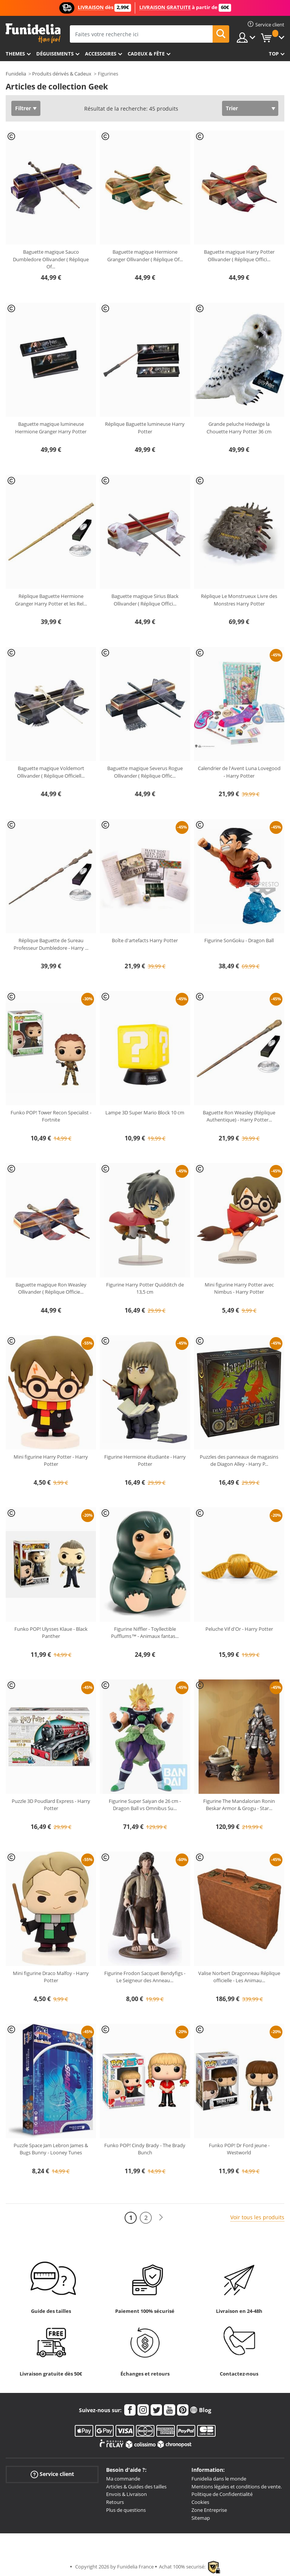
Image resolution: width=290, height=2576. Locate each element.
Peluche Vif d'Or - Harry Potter (239, 1628)
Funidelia (16, 73)
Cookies (200, 2502)
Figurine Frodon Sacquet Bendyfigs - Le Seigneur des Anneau (144, 1977)
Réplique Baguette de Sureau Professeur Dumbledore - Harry (51, 944)
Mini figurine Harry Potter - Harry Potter (51, 1460)
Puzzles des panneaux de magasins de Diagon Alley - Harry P (239, 1460)
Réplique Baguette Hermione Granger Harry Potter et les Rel (51, 600)
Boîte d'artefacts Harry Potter (145, 940)
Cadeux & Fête (146, 53)
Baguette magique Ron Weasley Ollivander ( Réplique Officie (50, 1288)
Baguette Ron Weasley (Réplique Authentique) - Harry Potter (239, 1116)
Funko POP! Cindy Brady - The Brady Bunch (144, 2149)
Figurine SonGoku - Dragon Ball (239, 940)
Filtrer (23, 108)
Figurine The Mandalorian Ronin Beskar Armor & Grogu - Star (239, 1805)
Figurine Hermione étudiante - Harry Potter (145, 1460)
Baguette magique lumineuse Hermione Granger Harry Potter (50, 428)
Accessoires (100, 53)
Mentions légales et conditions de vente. (236, 2486)
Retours (115, 2502)
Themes (15, 53)
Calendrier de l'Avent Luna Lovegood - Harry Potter (239, 772)
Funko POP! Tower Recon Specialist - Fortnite (51, 1116)
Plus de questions (126, 2510)
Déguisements (55, 53)
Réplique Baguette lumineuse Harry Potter (145, 428)
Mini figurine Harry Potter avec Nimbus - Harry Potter (239, 1288)
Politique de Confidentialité (222, 2494)
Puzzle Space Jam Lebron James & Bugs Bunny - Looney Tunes (51, 2149)
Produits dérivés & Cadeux (61, 73)
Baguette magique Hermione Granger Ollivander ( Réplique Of (145, 255)
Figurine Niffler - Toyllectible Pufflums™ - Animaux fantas (145, 1632)
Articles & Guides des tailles (136, 2486)
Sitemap (200, 2517)
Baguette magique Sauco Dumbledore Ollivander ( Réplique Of (51, 259)
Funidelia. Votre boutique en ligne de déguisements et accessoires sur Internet (33, 33)
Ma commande (123, 2478)
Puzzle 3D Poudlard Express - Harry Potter (51, 1805)
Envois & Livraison (126, 2494)
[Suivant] (161, 2217)
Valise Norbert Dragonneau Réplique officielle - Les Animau (239, 1977)
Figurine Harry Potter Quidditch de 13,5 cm (145, 1288)
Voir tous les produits (257, 2217)
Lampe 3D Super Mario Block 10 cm (144, 1112)
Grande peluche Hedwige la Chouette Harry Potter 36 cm (239, 428)
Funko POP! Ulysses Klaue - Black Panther (51, 1632)
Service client (52, 2474)
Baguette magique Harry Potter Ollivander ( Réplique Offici (239, 255)
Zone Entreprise (209, 2510)
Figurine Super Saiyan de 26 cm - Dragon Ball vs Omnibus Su (145, 1805)
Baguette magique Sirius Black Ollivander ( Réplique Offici (145, 600)
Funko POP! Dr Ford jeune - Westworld (239, 2149)
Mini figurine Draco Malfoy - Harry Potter (51, 1977)
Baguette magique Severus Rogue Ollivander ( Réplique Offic (145, 772)
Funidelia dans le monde (218, 2478)
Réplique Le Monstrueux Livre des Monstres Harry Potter (239, 600)
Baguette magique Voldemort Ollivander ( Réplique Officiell (51, 772)
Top (274, 53)
